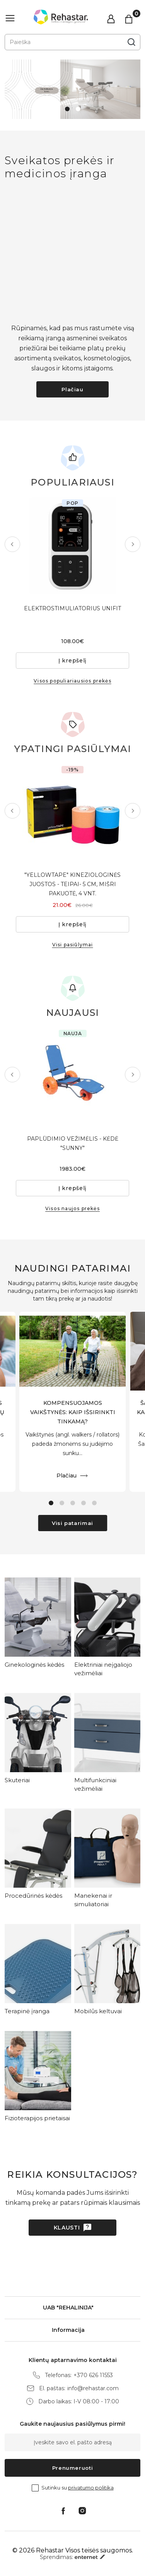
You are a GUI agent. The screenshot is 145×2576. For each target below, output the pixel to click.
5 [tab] (94, 1503)
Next (132, 544)
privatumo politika (91, 2487)
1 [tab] (67, 109)
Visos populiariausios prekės (72, 681)
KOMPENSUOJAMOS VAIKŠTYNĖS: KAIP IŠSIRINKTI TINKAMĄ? (72, 1412)
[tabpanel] (72, 89)
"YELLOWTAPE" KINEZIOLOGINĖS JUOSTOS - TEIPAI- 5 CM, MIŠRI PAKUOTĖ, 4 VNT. (72, 884)
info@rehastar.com (93, 2388)
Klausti (67, 2227)
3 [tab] (72, 1503)
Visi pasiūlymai (72, 945)
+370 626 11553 (93, 2375)
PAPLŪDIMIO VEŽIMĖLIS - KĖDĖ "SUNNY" (72, 1143)
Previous (12, 544)
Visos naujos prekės (72, 1208)
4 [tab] (83, 1503)
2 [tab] (78, 109)
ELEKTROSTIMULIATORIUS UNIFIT (72, 608)
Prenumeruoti (72, 2468)
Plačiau (72, 389)
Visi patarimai (72, 1523)
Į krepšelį (72, 660)
